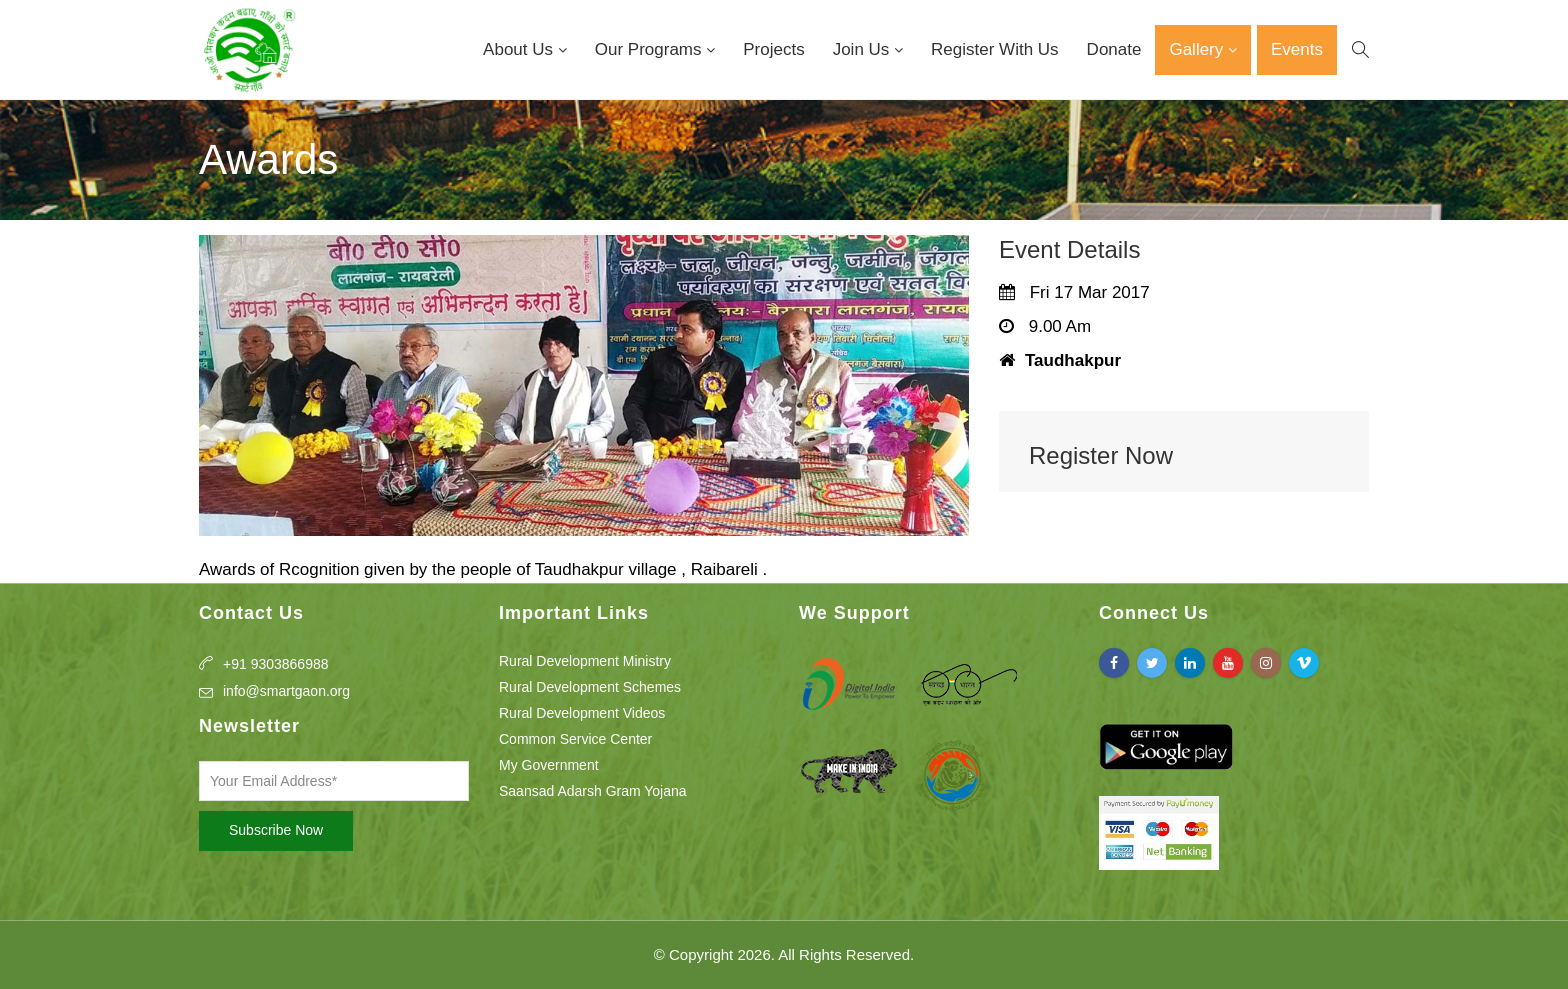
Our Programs (650, 49)
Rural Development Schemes (590, 687)
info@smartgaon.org (286, 691)
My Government (549, 765)
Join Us (863, 49)
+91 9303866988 (276, 664)
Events (1297, 49)
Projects (773, 49)
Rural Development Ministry (585, 661)
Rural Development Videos (582, 713)
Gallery (1198, 49)
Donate (1114, 49)
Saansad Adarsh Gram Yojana (593, 791)
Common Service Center (575, 739)
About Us (520, 49)
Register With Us (995, 49)
